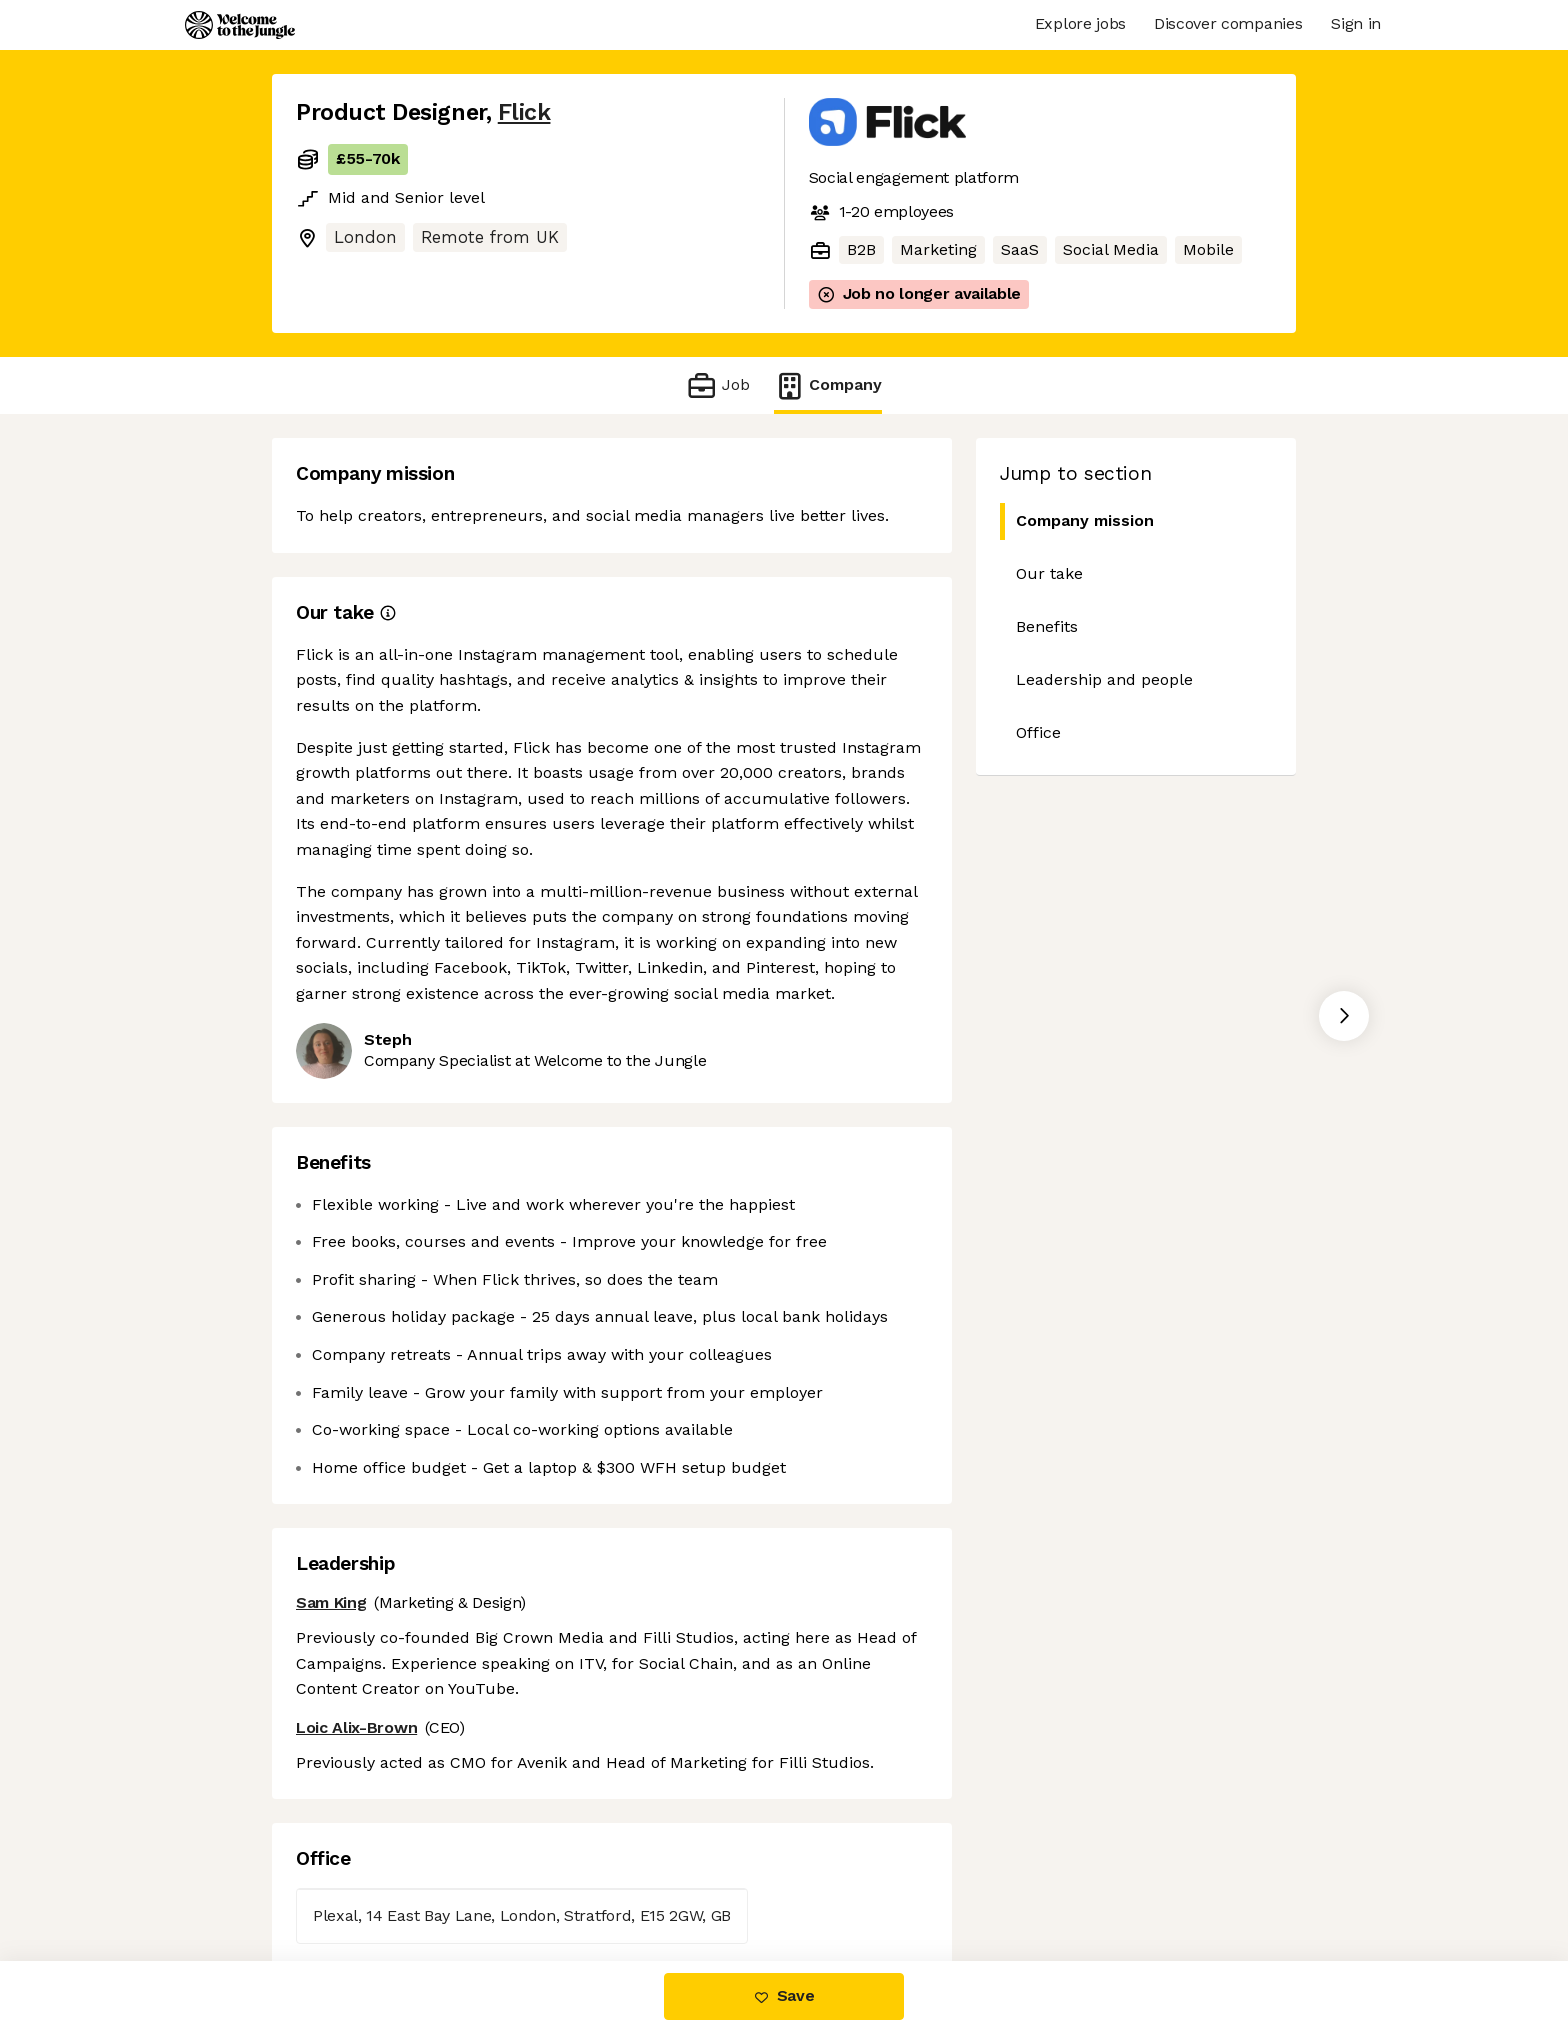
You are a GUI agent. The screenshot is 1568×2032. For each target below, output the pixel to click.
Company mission (1077, 521)
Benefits (1047, 626)
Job (717, 385)
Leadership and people (1104, 679)
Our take (1049, 573)
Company (828, 385)
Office (1038, 732)
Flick (524, 112)
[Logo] (240, 25)
